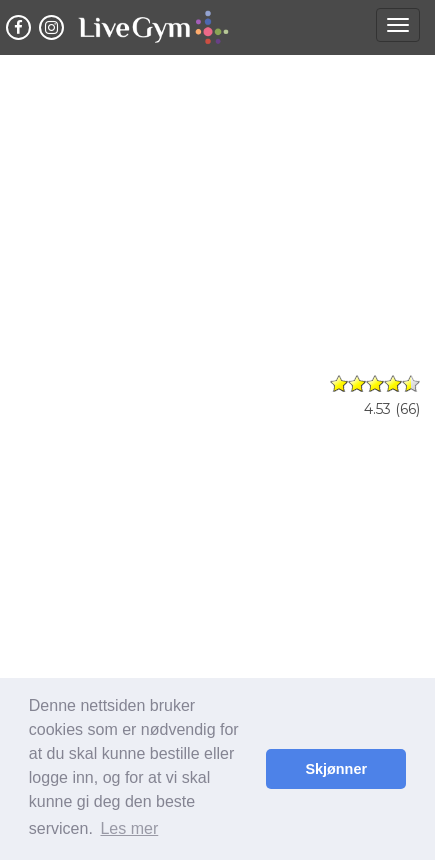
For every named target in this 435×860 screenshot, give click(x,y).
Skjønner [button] (336, 769)
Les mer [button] (129, 828)
